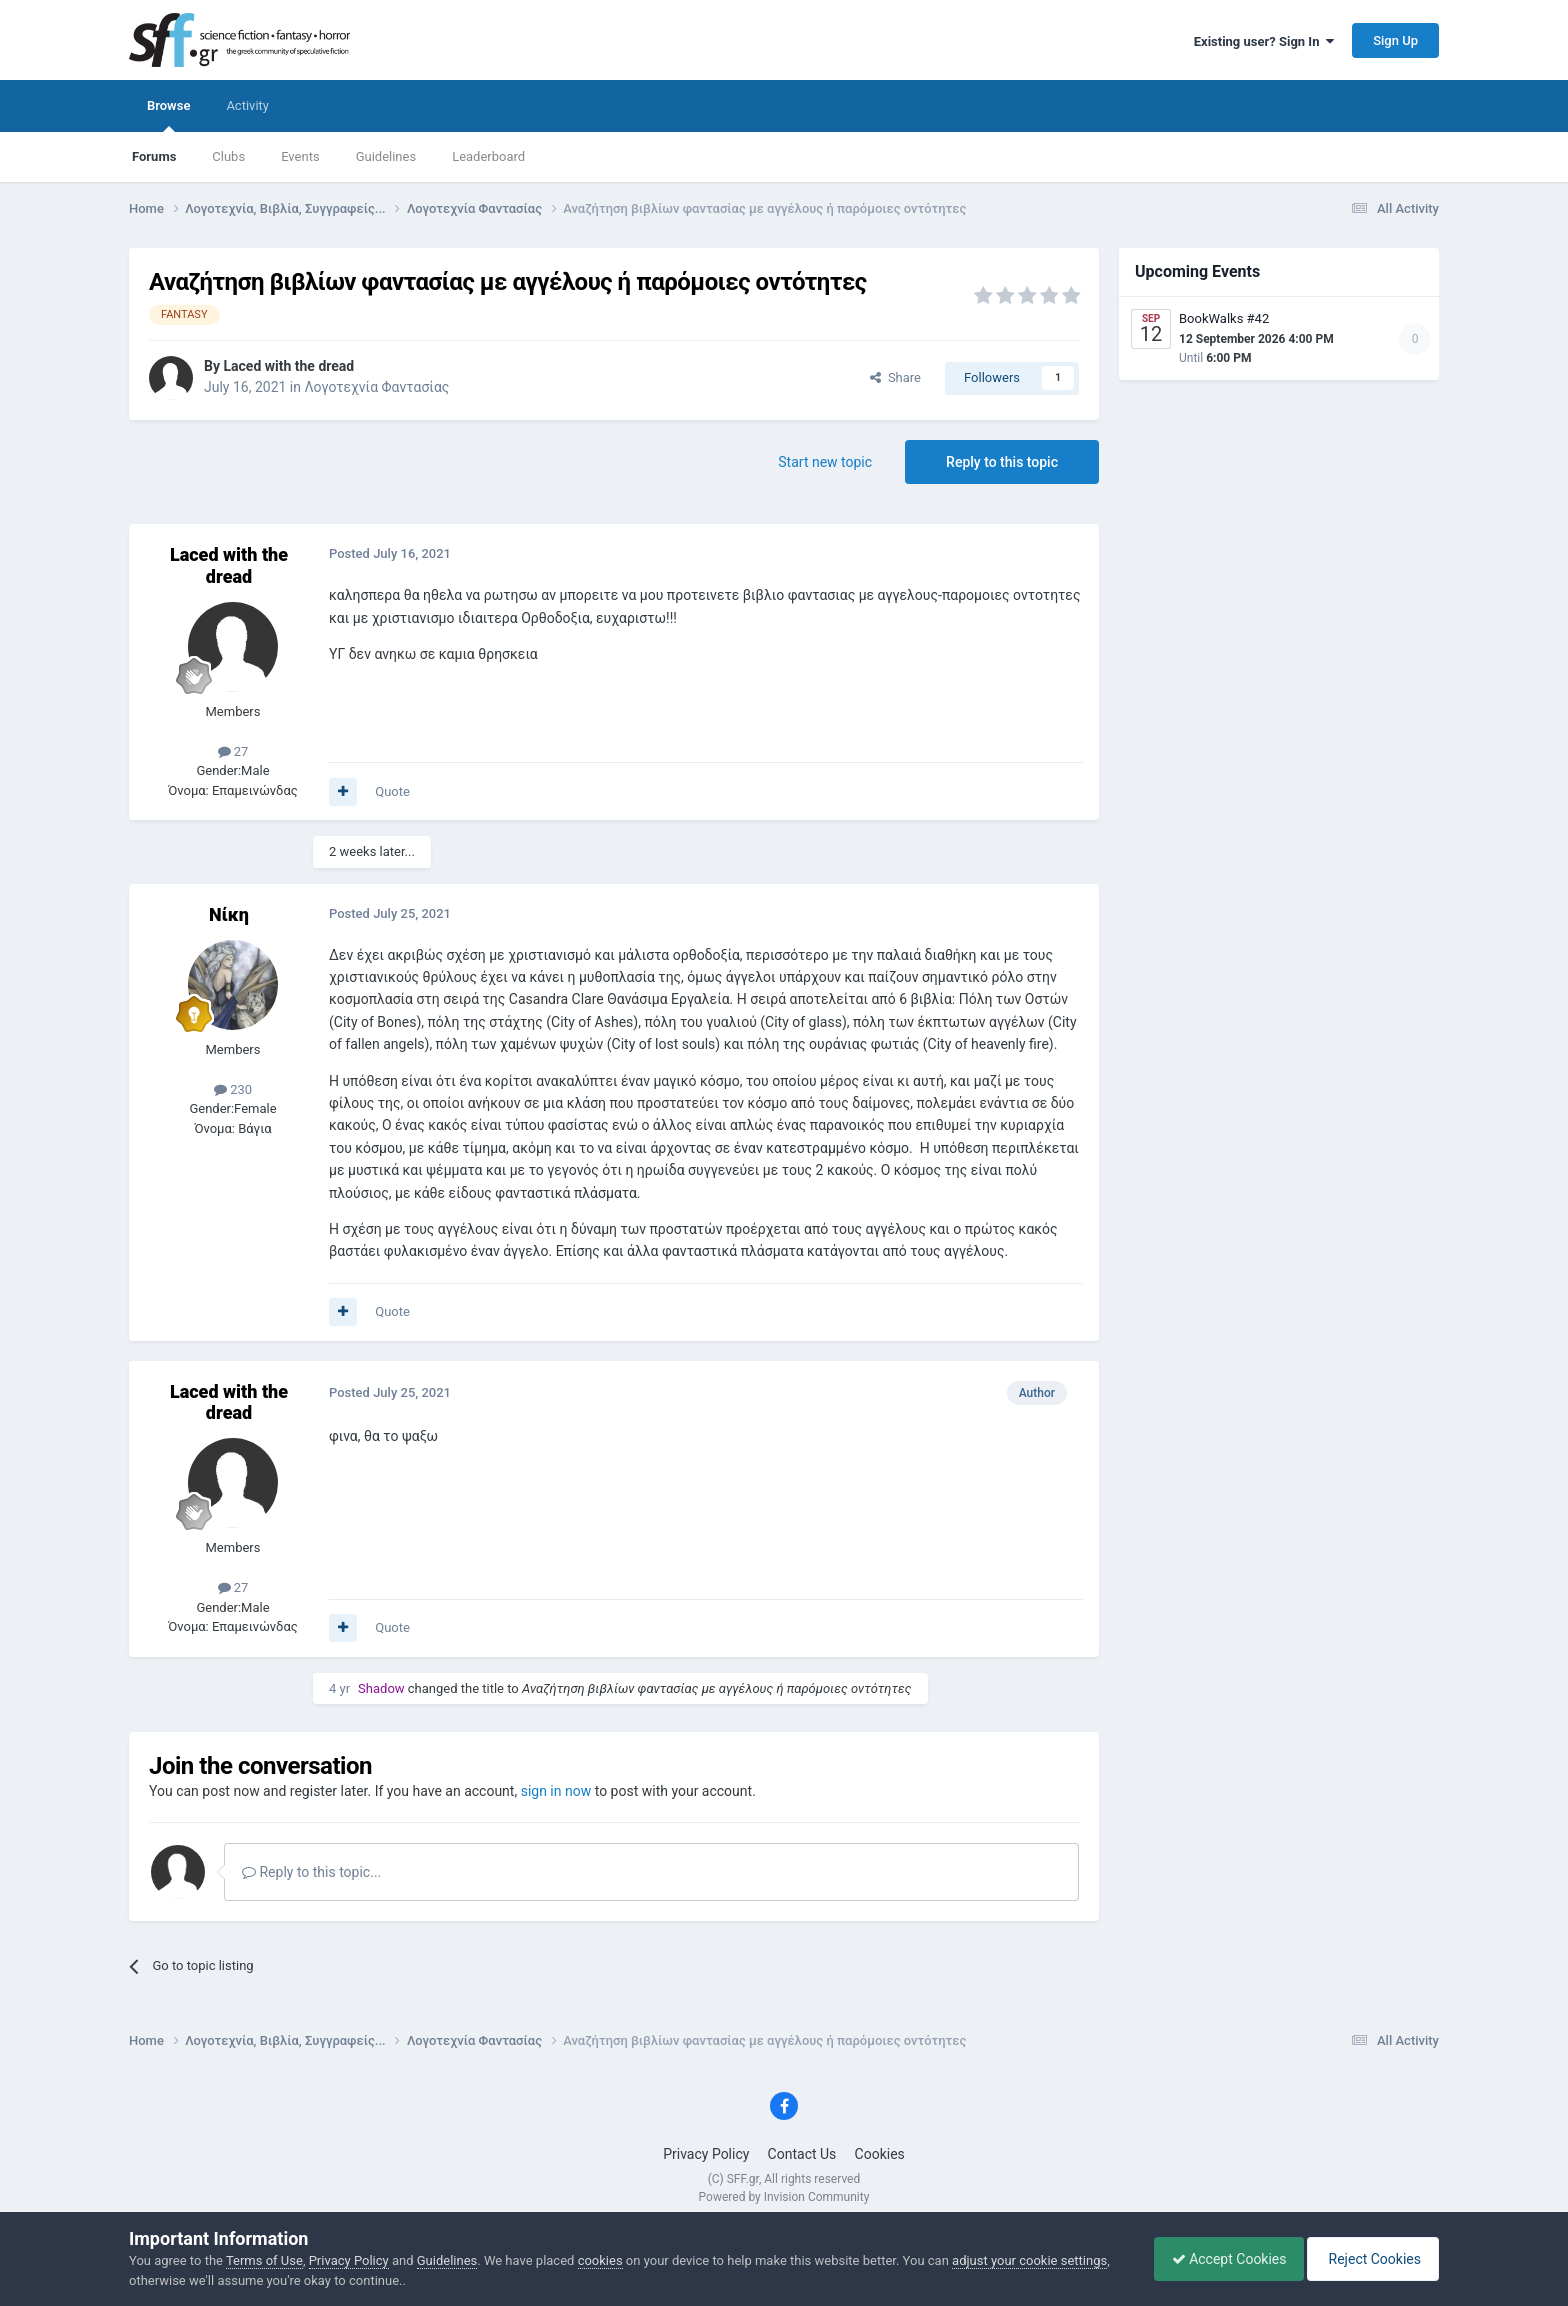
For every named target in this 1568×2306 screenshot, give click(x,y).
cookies (600, 2260)
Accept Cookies (1219, 2259)
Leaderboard (488, 156)
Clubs (228, 156)
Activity (247, 105)
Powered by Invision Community (784, 2197)
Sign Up (1395, 40)
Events (300, 156)
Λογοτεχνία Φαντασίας (376, 387)
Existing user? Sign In (1264, 41)
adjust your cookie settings (1029, 2260)
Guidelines (386, 156)
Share (895, 377)
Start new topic (825, 462)
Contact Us (802, 2154)
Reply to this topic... (311, 1872)
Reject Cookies (1370, 2259)
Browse (168, 115)
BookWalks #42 (1224, 318)
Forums (154, 156)
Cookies (880, 2154)
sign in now (556, 1791)
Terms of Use (264, 2260)
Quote (392, 791)
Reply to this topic (1002, 462)
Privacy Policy (706, 2154)
